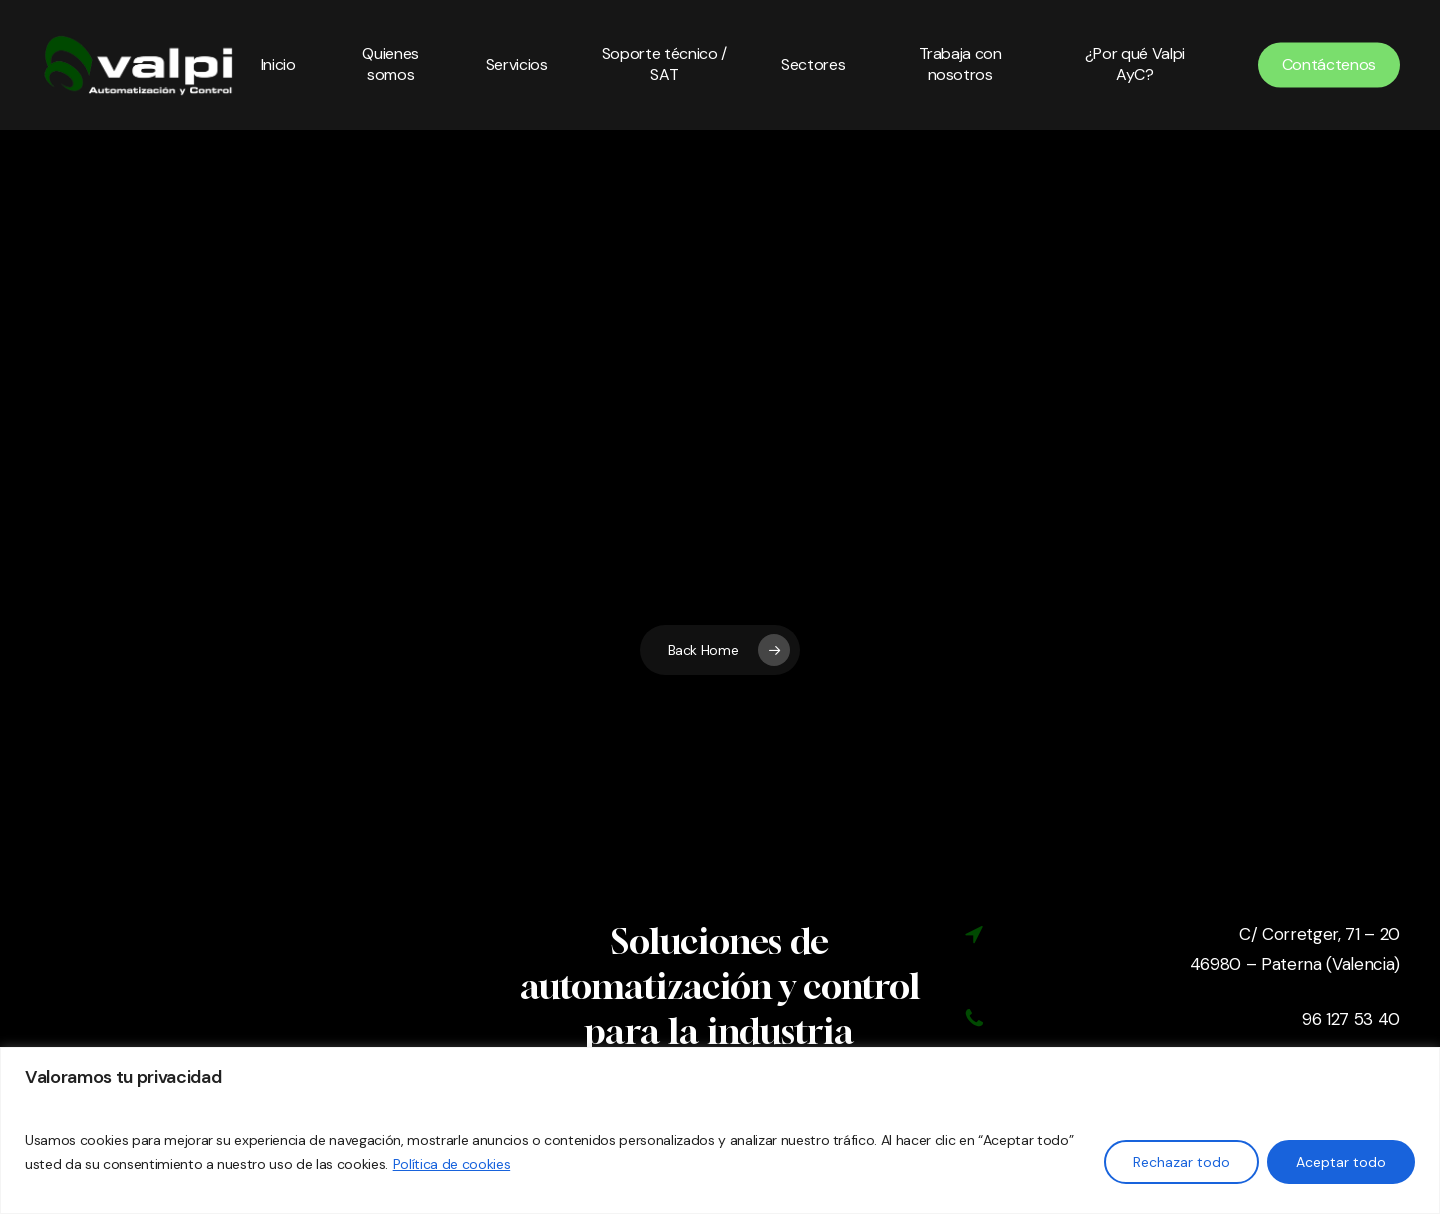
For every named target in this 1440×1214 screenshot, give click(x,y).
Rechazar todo (1181, 1162)
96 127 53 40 (1351, 1019)
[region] (720, 1130)
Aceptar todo (1341, 1162)
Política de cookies (452, 1164)
